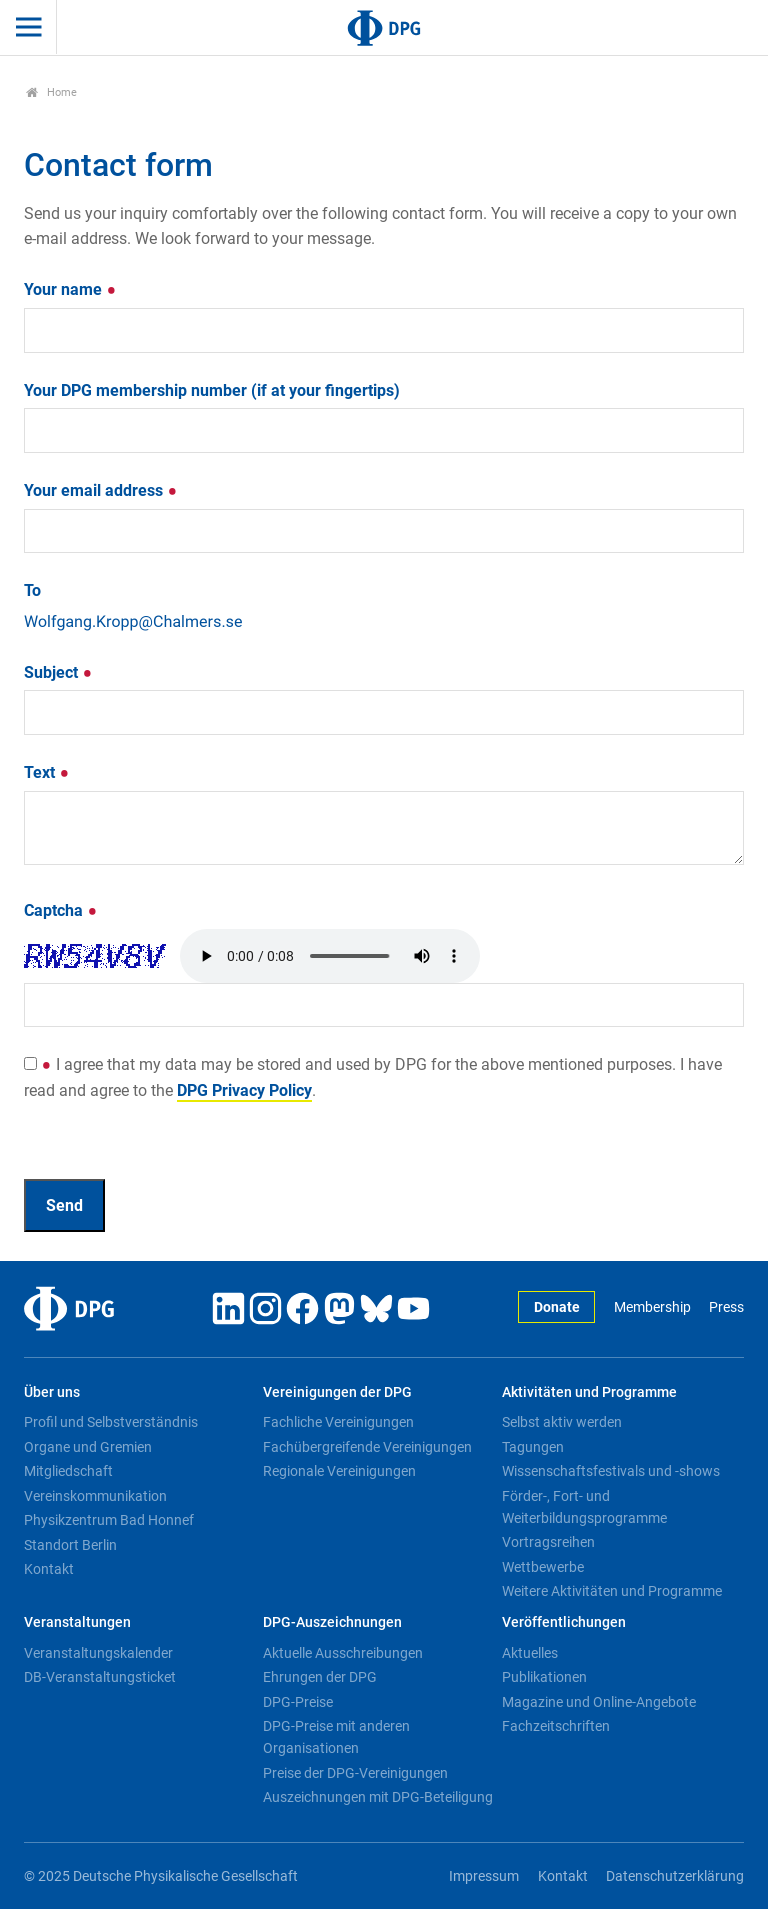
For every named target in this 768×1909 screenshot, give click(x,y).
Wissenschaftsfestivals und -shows (611, 1471)
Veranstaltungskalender (98, 1653)
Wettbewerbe (543, 1567)
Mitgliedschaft (68, 1471)
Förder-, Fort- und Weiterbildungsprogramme (584, 1507)
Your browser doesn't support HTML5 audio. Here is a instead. (330, 956)
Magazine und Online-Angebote (599, 1702)
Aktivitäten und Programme (589, 1392)
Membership (652, 1307)
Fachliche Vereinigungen (338, 1422)
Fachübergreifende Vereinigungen (367, 1447)
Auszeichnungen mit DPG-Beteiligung (378, 1797)
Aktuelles (530, 1653)
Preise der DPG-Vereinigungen (355, 1773)
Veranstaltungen (77, 1622)
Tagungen (533, 1447)
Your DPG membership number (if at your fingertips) (212, 390)
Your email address (101, 490)
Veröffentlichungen (564, 1622)
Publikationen (544, 1677)
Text (47, 772)
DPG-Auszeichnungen (332, 1622)
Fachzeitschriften (556, 1726)
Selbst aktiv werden (562, 1422)
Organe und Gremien (88, 1447)
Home (51, 92)
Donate (557, 1307)
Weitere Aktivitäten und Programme (612, 1591)
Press (726, 1307)
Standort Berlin (70, 1545)
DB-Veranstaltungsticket (100, 1677)
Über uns (52, 1392)
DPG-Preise (298, 1702)
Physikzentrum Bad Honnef (109, 1520)
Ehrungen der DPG (320, 1677)
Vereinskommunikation (95, 1496)
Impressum (484, 1876)
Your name (70, 289)
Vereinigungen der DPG (337, 1392)
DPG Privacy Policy (244, 1090)
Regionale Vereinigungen (339, 1471)
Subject (58, 672)
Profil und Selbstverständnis (111, 1422)
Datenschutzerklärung (675, 1876)
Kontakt (49, 1569)
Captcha (61, 910)
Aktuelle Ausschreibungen (343, 1653)
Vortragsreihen (548, 1542)
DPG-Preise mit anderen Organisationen (336, 1737)
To (32, 590)
